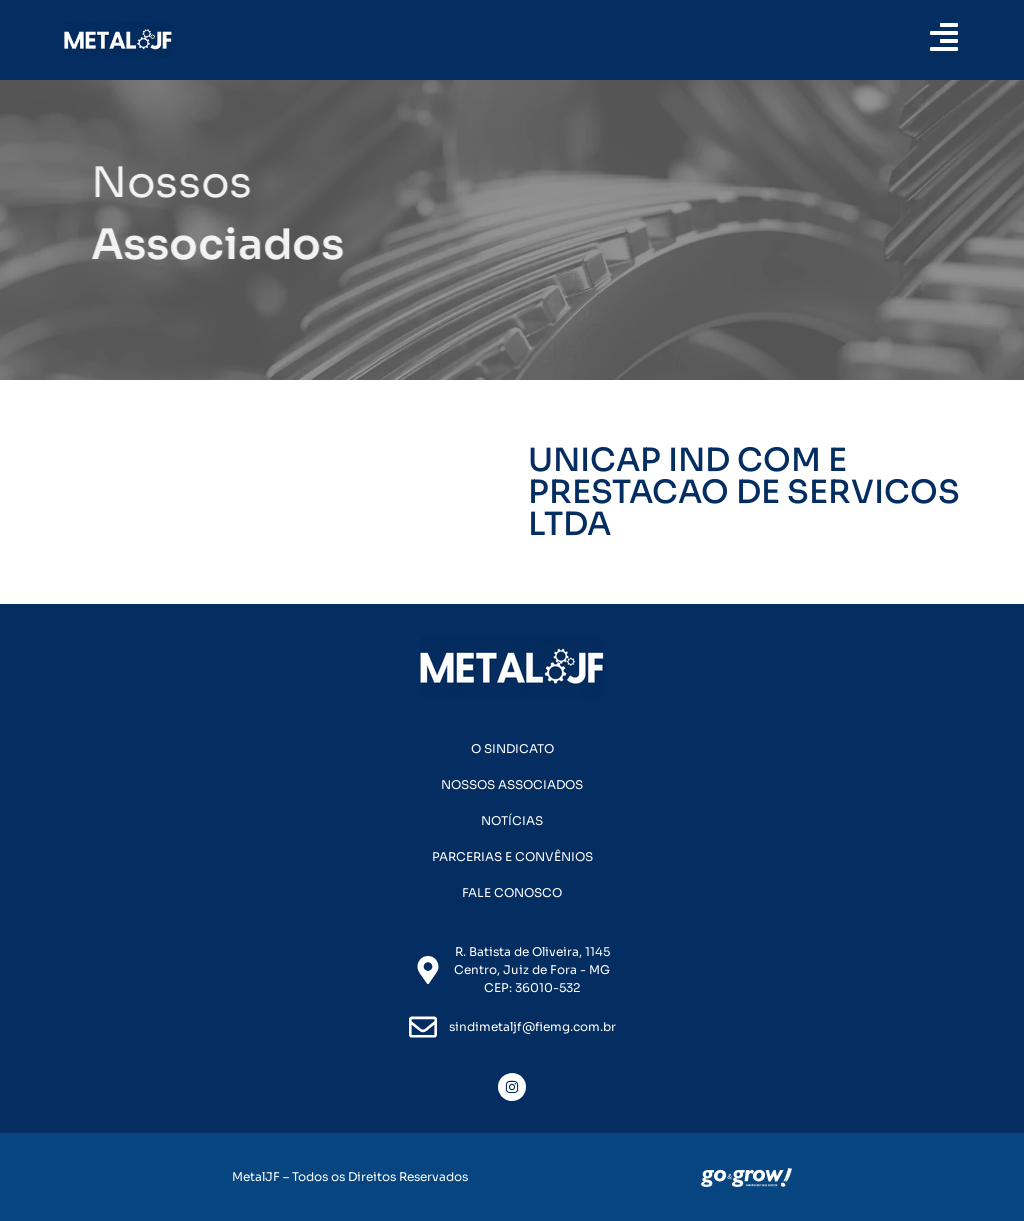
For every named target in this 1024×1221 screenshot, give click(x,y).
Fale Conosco (512, 892)
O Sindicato (512, 748)
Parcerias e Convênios (512, 856)
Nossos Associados (512, 784)
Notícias (512, 820)
